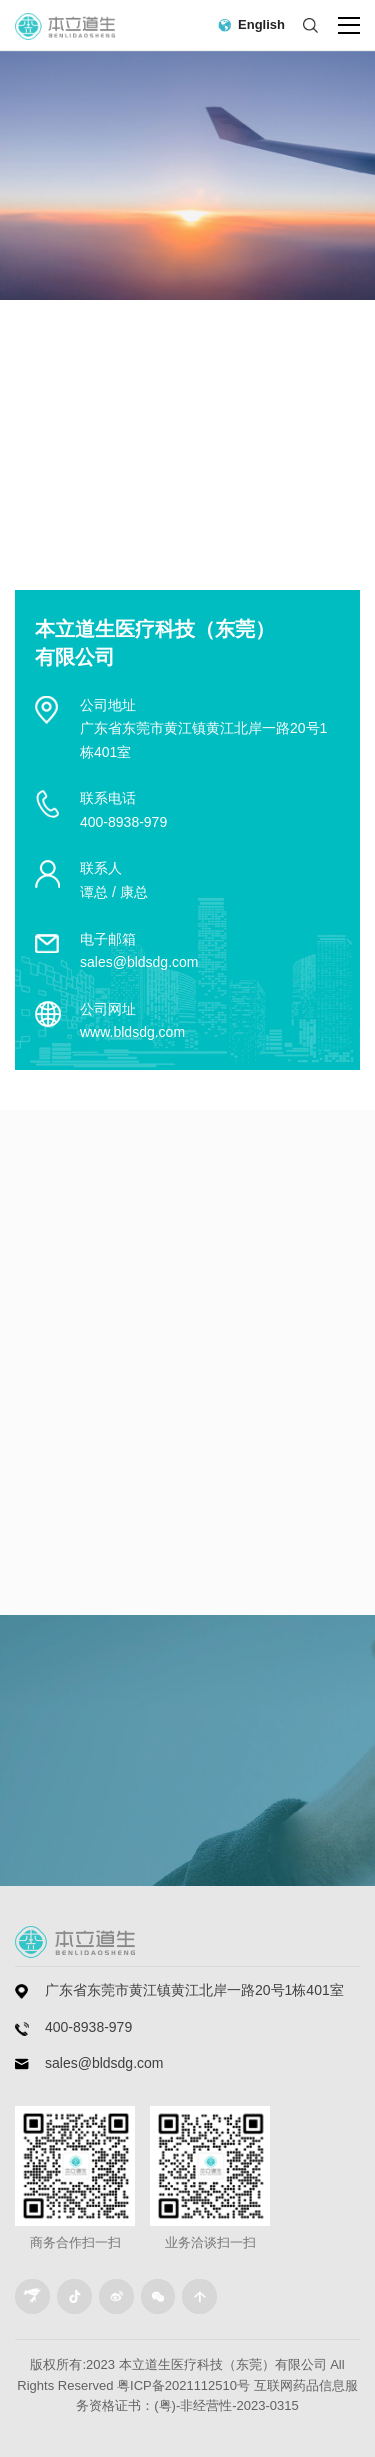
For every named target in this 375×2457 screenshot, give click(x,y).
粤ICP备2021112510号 (183, 2385)
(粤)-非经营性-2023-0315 (226, 2405)
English (261, 24)
